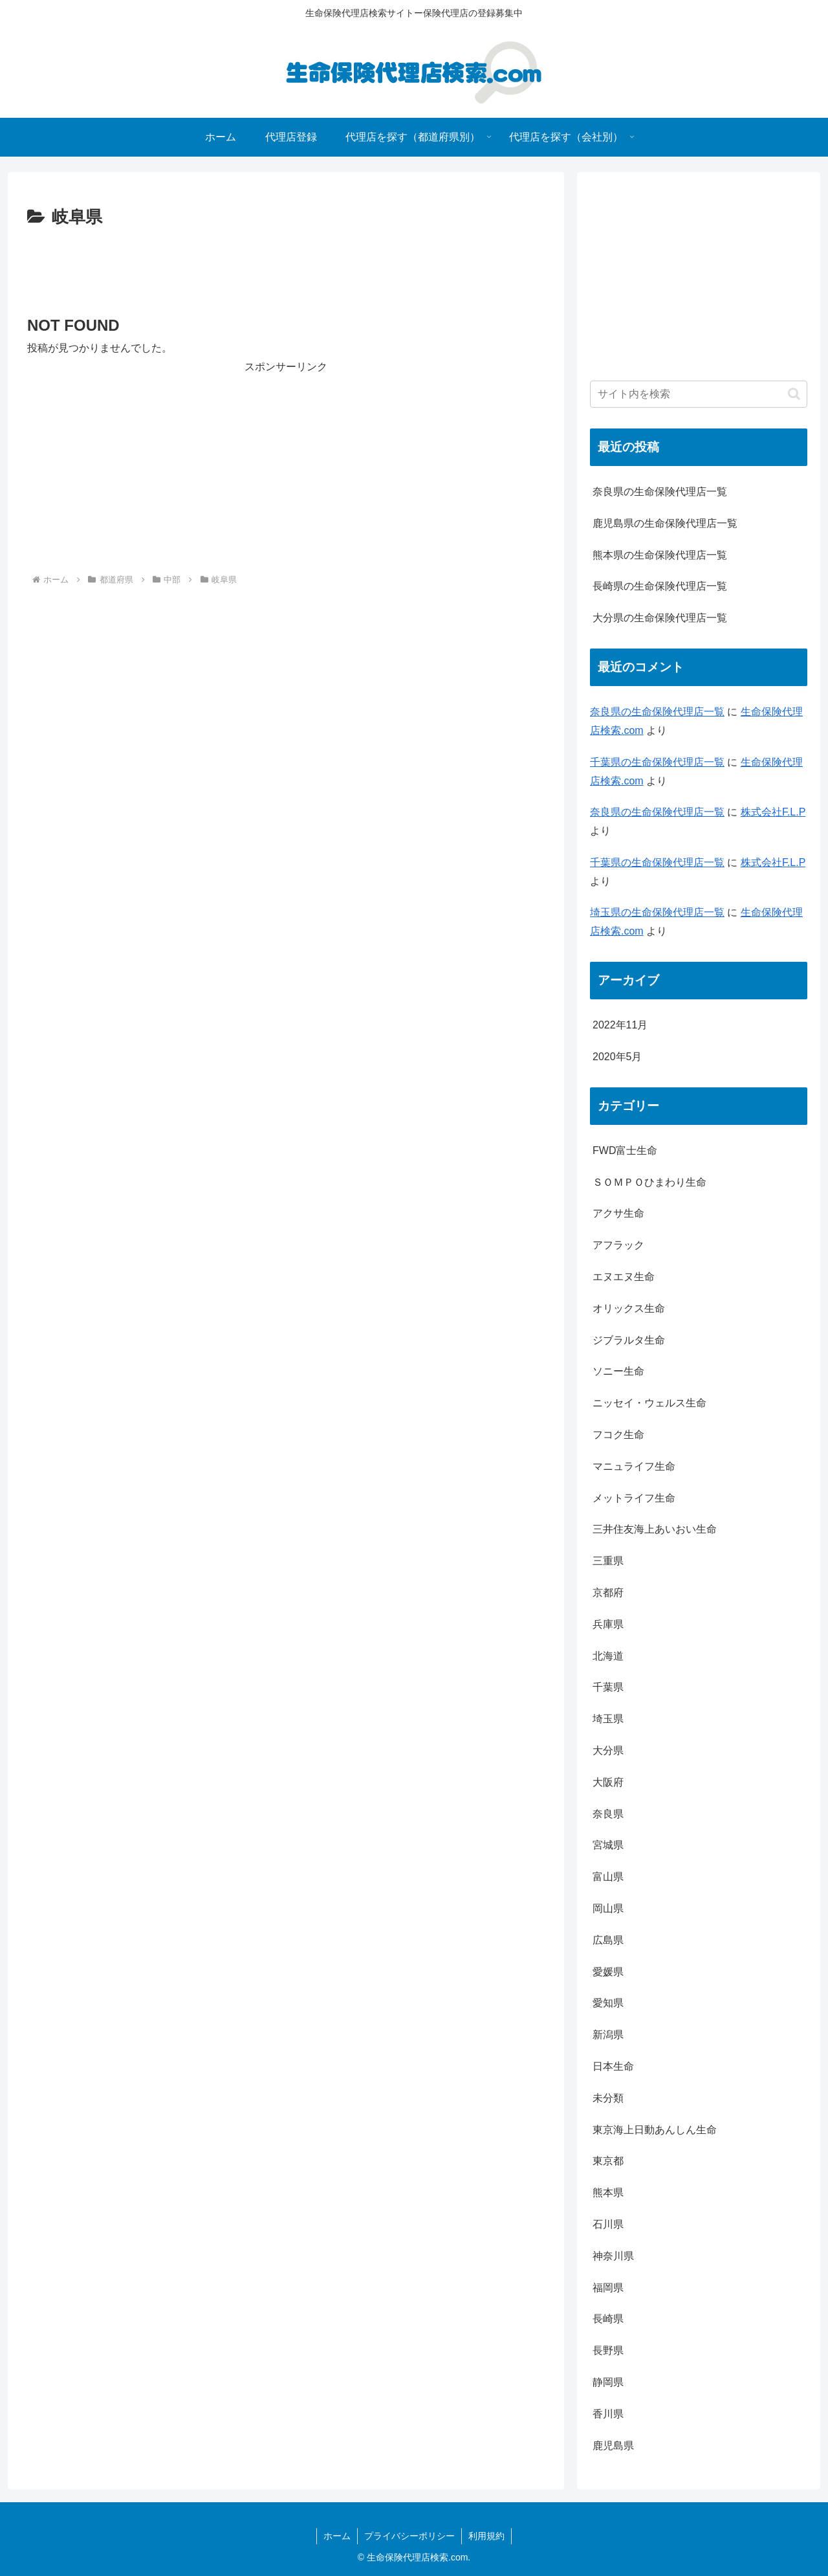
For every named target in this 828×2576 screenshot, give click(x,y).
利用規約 (486, 2536)
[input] (698, 394)
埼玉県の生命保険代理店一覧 (657, 912)
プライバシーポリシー (409, 2536)
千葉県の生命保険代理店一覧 (657, 762)
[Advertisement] (286, 268)
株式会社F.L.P (773, 811)
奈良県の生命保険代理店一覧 (660, 491)
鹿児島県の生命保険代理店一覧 (665, 523)
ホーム (337, 2536)
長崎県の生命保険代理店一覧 (660, 586)
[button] (794, 393)
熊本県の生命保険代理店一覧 (660, 555)
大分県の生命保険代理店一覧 (660, 617)
